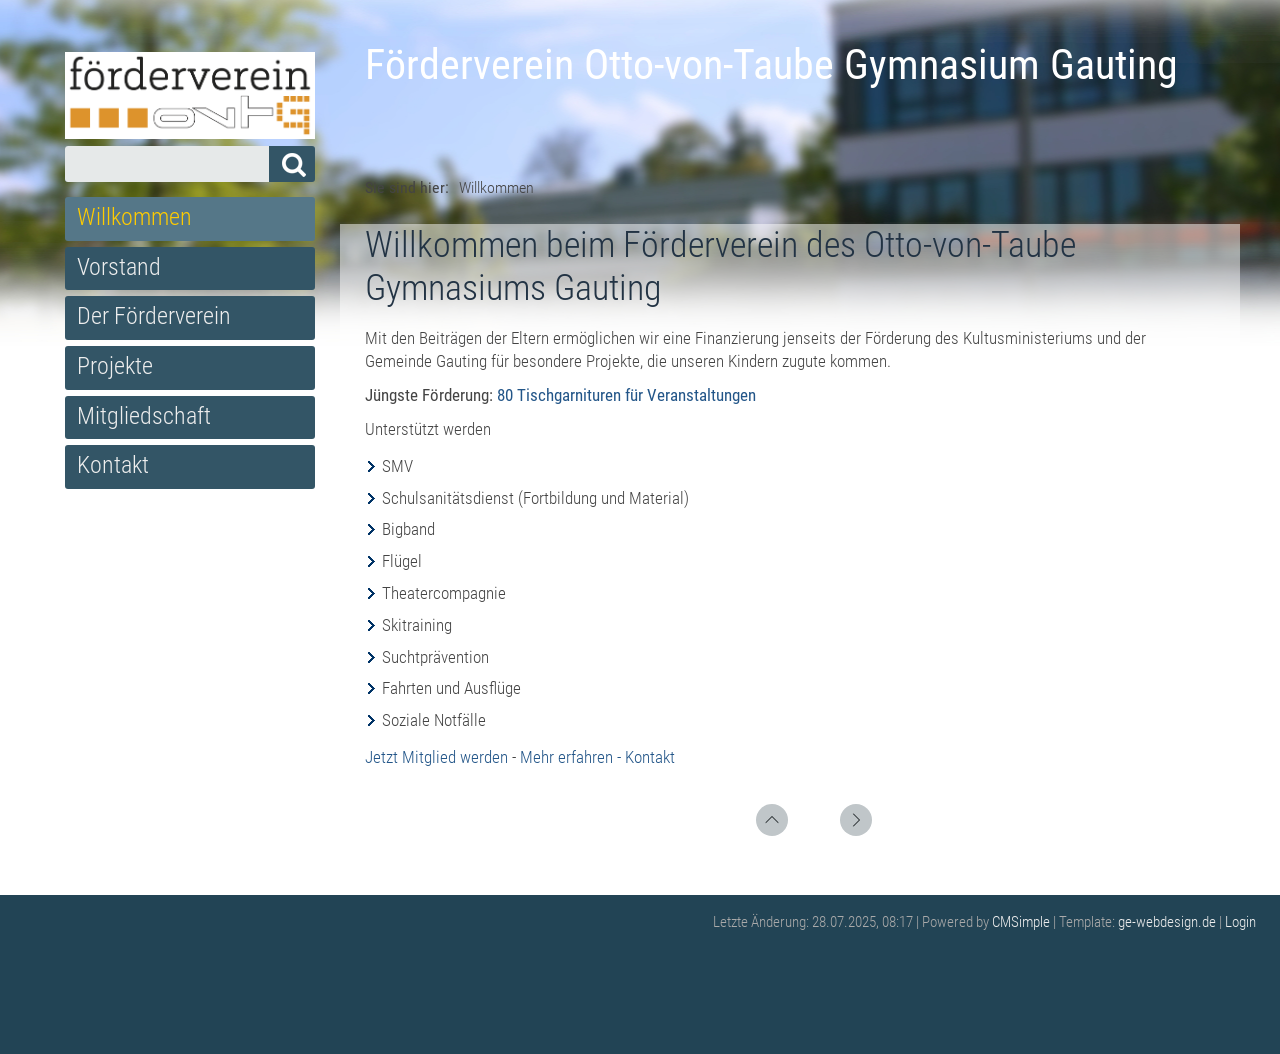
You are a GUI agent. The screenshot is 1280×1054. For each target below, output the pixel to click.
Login (1240, 922)
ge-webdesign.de (1167, 922)
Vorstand (119, 267)
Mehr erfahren (566, 757)
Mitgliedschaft (144, 416)
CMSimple (1021, 922)
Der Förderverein (154, 316)
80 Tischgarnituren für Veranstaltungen (626, 395)
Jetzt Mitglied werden (436, 757)
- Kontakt (646, 757)
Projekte (115, 366)
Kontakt (113, 465)
